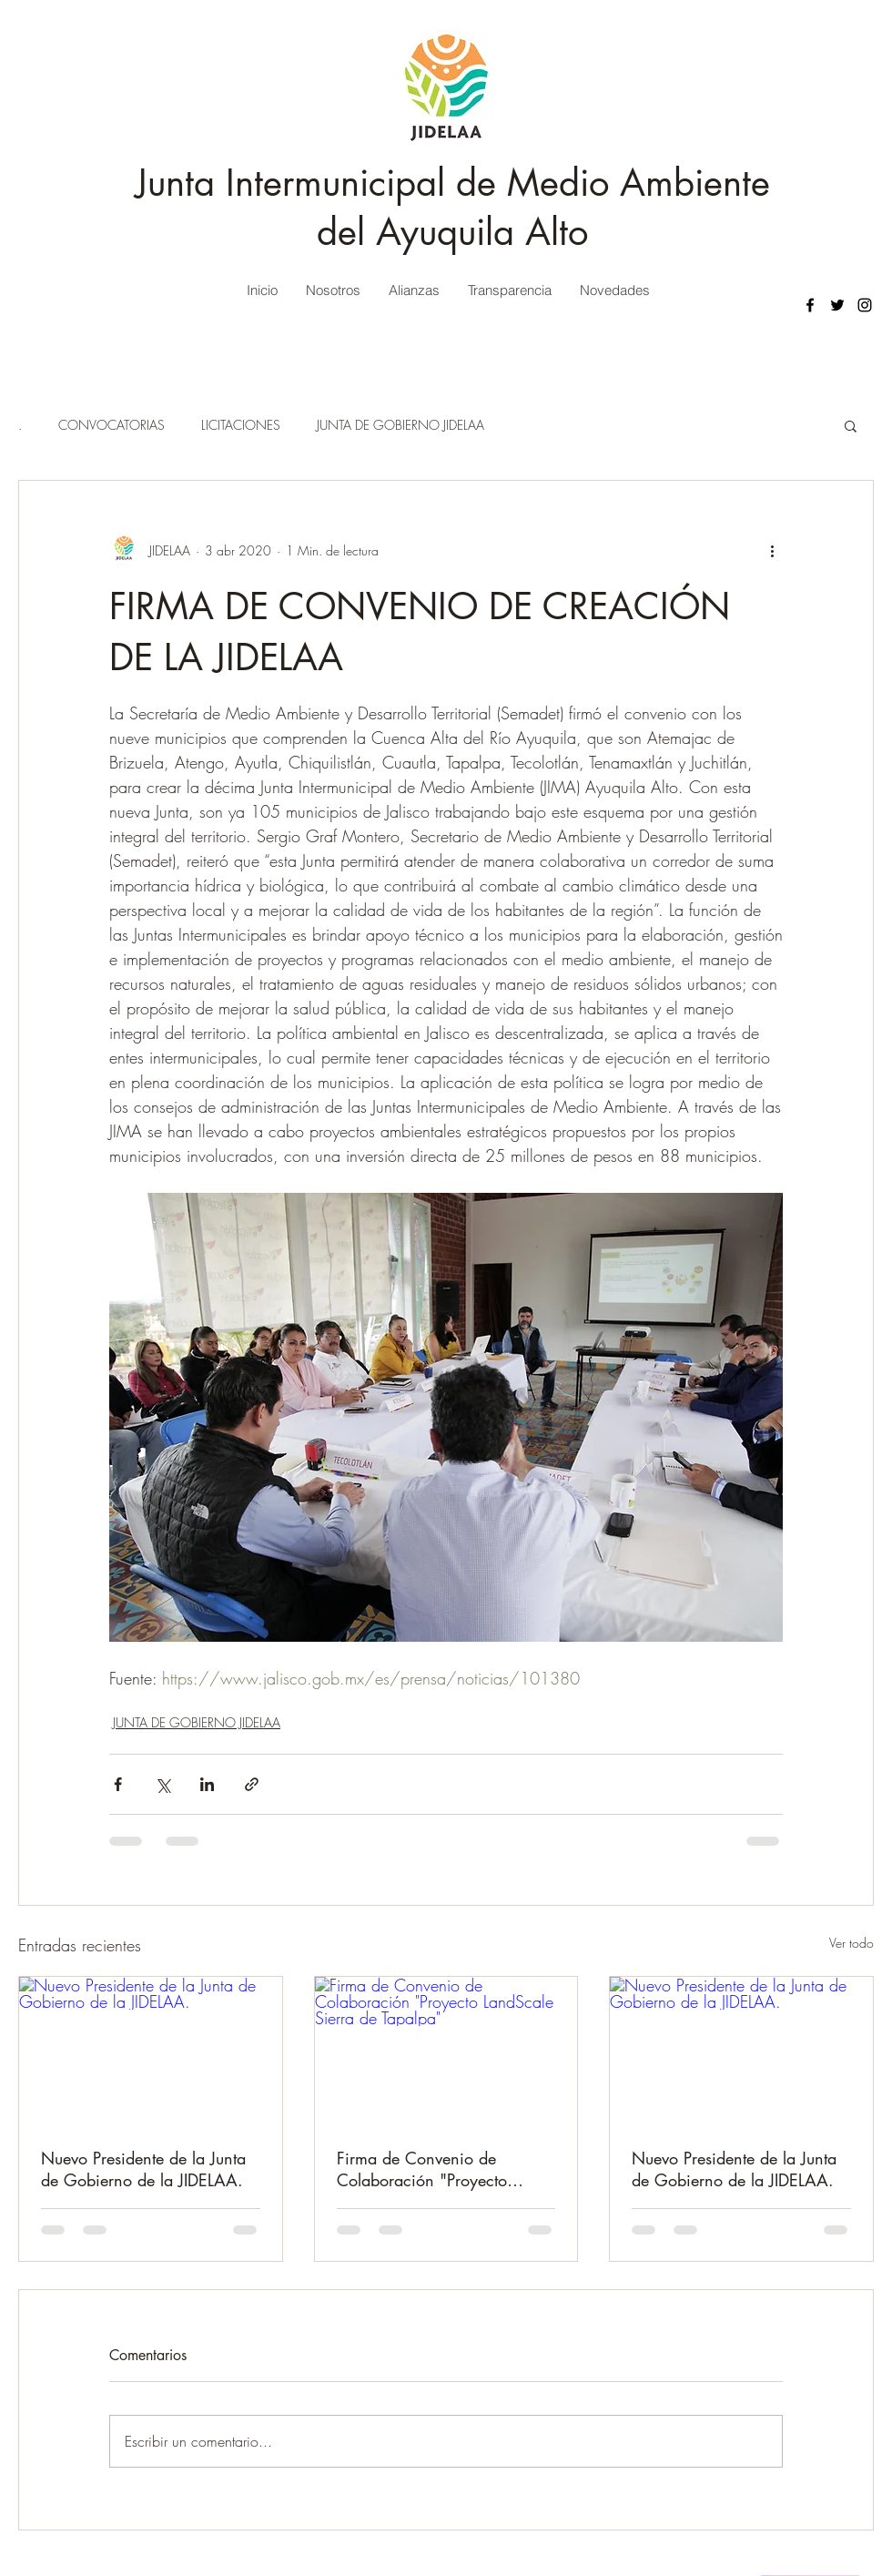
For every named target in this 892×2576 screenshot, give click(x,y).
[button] (850, 425)
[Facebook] (810, 305)
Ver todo (851, 1942)
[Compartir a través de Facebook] (118, 1784)
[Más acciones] (772, 550)
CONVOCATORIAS (111, 424)
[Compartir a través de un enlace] (251, 1784)
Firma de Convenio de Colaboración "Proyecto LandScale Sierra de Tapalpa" (441, 2169)
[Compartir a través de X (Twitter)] (162, 1784)
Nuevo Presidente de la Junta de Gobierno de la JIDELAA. (143, 2169)
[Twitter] (837, 305)
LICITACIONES (240, 424)
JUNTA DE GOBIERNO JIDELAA (400, 424)
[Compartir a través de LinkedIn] (207, 1784)
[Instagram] (865, 305)
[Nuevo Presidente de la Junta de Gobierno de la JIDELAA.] (150, 2050)
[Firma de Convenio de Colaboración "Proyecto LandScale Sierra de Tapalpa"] (446, 2050)
